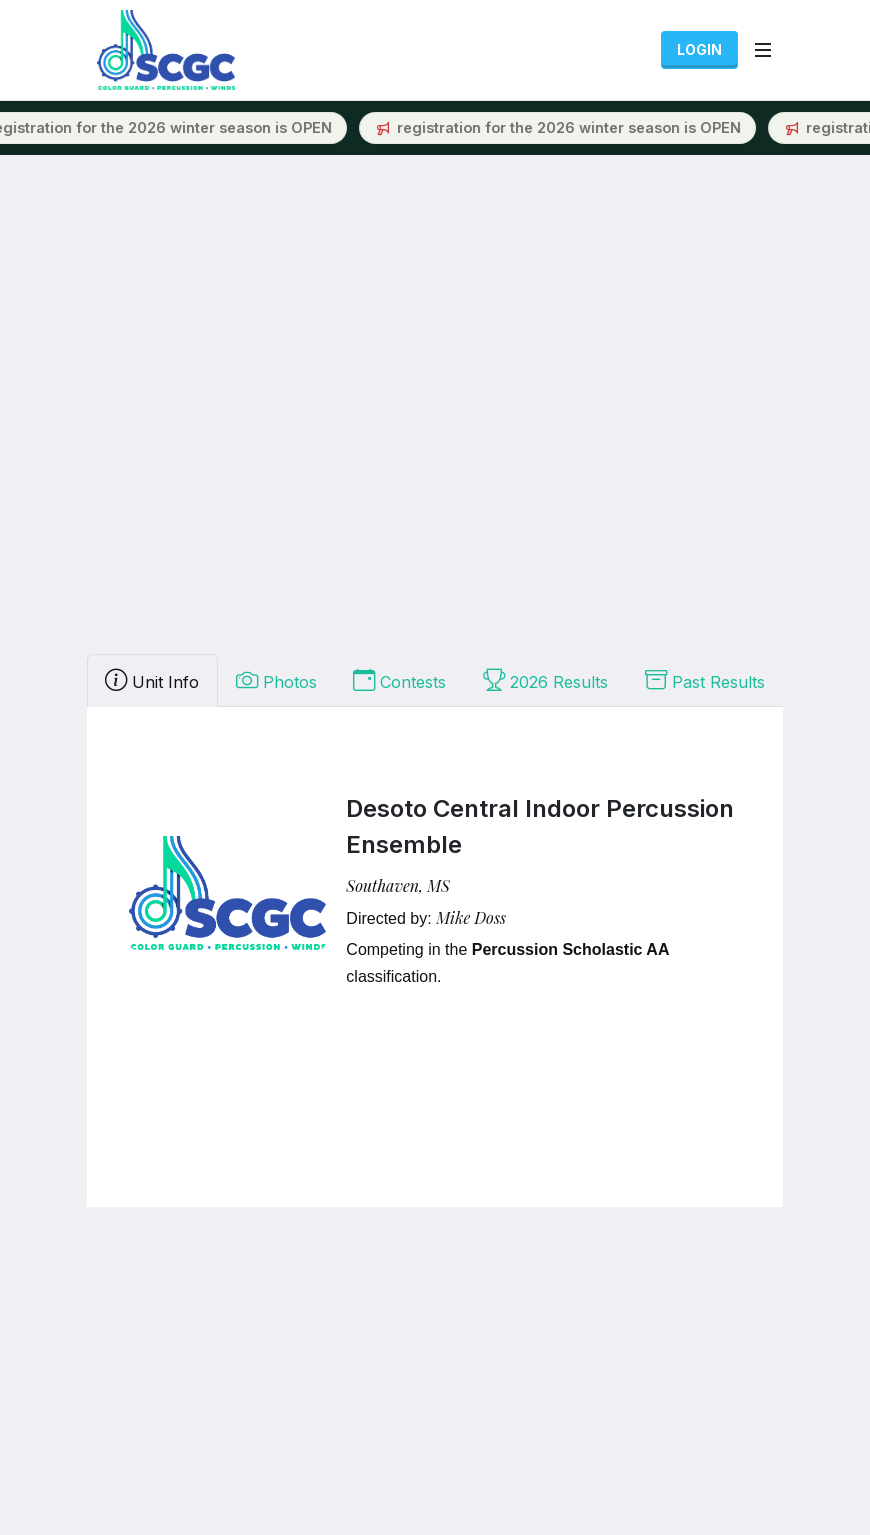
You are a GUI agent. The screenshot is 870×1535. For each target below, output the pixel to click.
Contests (399, 680)
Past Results (705, 680)
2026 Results (545, 680)
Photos (276, 680)
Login (699, 49)
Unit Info (152, 680)
